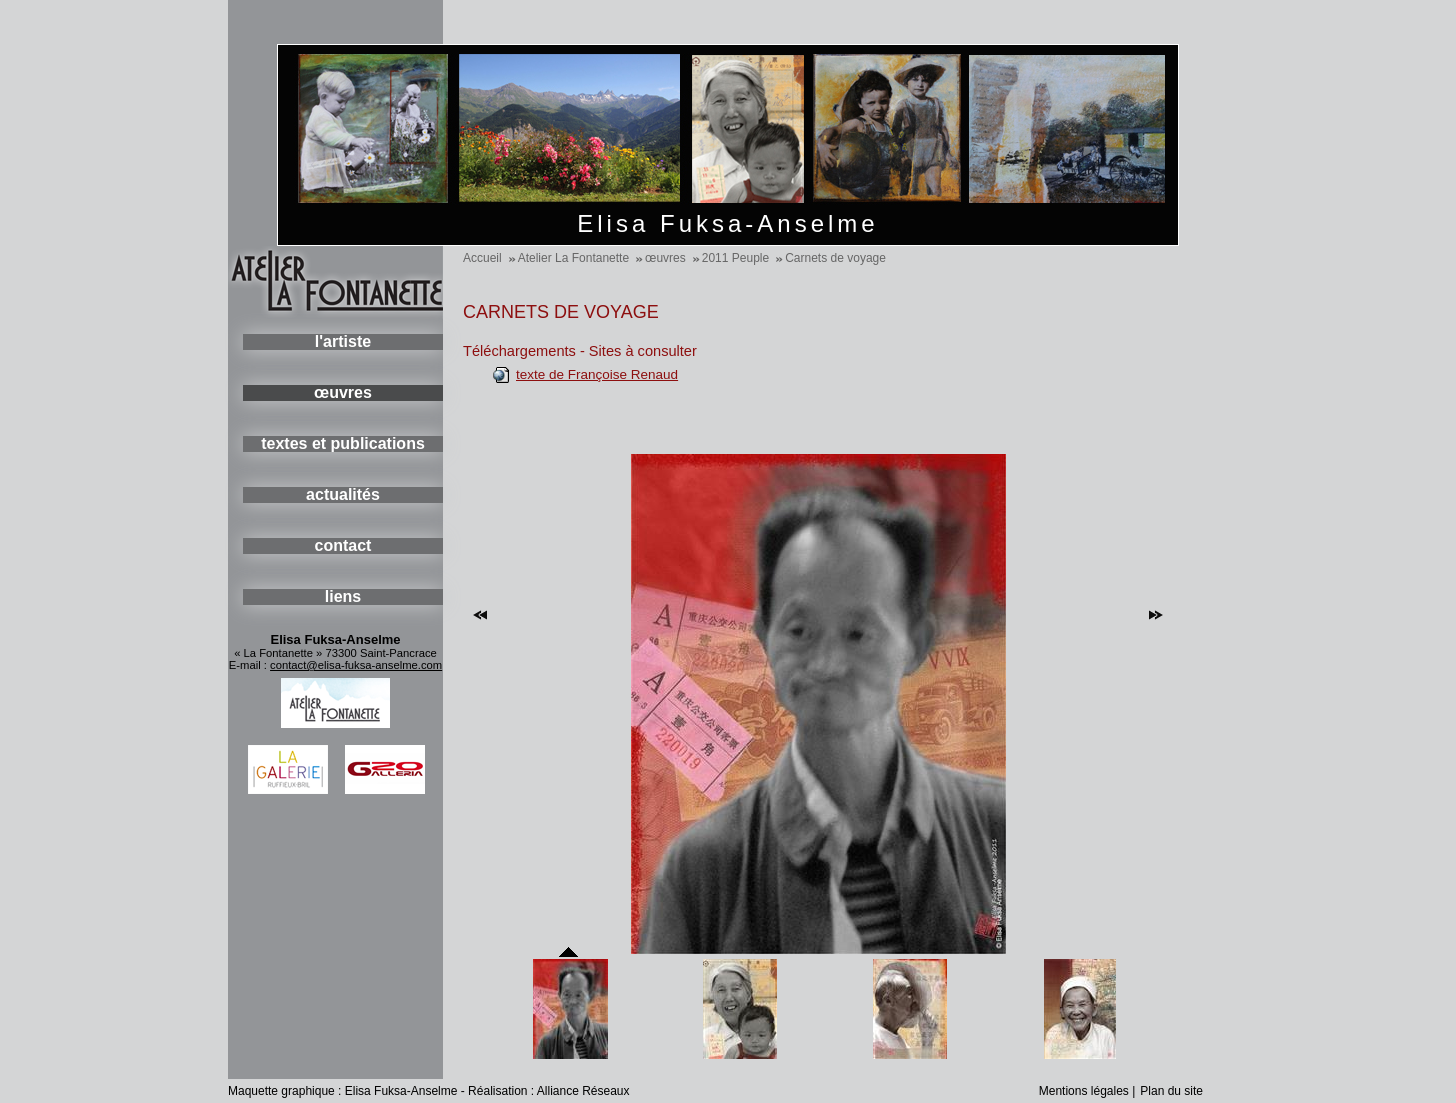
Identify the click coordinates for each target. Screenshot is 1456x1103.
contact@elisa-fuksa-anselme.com (356, 665)
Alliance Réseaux (583, 1091)
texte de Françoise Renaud (597, 374)
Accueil (482, 258)
